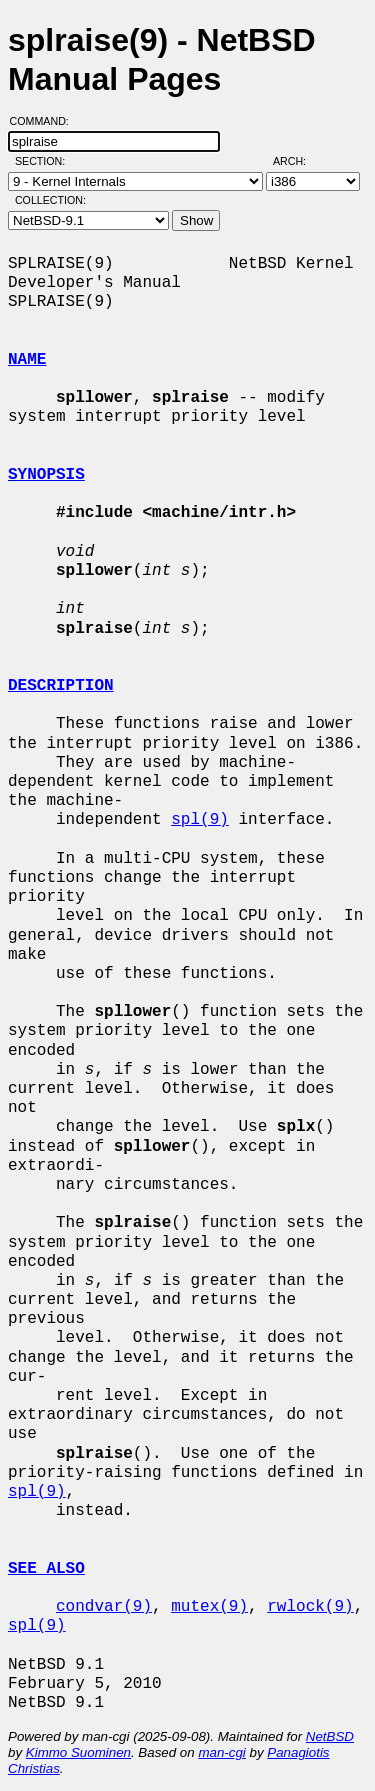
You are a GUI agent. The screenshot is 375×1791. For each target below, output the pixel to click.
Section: (44, 161)
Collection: (50, 200)
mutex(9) (209, 1607)
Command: (45, 121)
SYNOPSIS (46, 475)
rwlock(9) (310, 1607)
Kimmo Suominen (78, 1752)
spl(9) (200, 820)
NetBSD (330, 1736)
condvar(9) (104, 1607)
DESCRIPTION (61, 686)
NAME (27, 360)
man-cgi (221, 1752)
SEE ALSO (46, 1569)
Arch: (298, 161)
